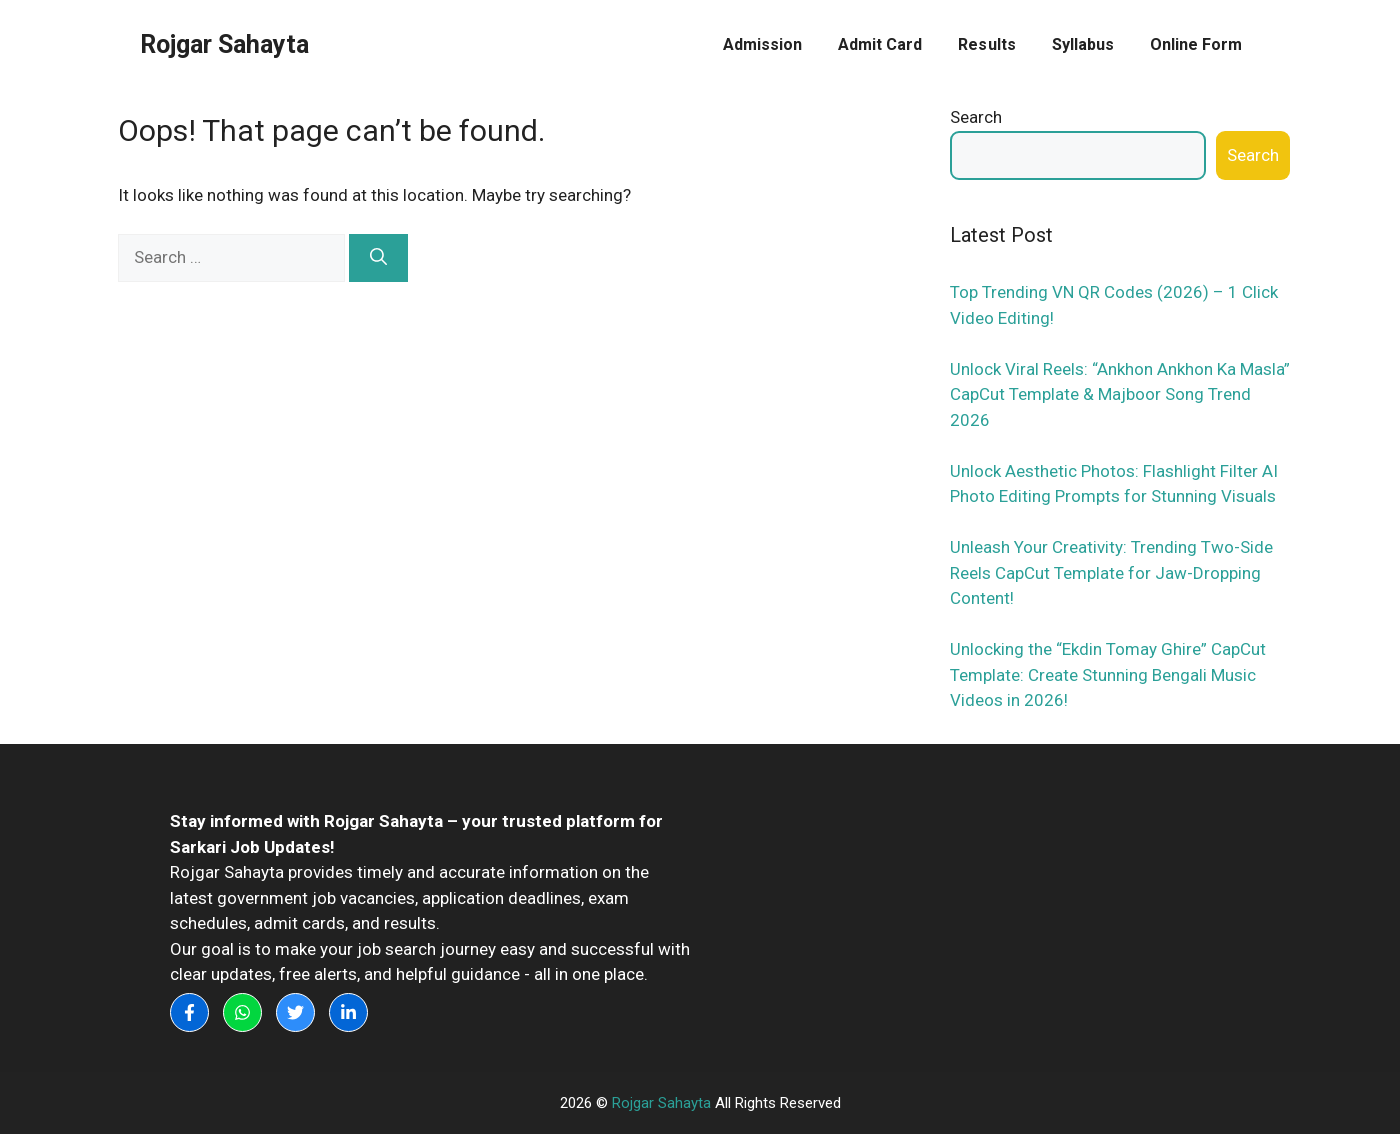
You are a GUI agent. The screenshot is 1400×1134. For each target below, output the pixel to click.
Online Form (1196, 44)
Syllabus (1083, 44)
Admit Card (880, 44)
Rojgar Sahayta (224, 44)
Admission (762, 44)
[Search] (378, 258)
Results (986, 44)
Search (976, 117)
